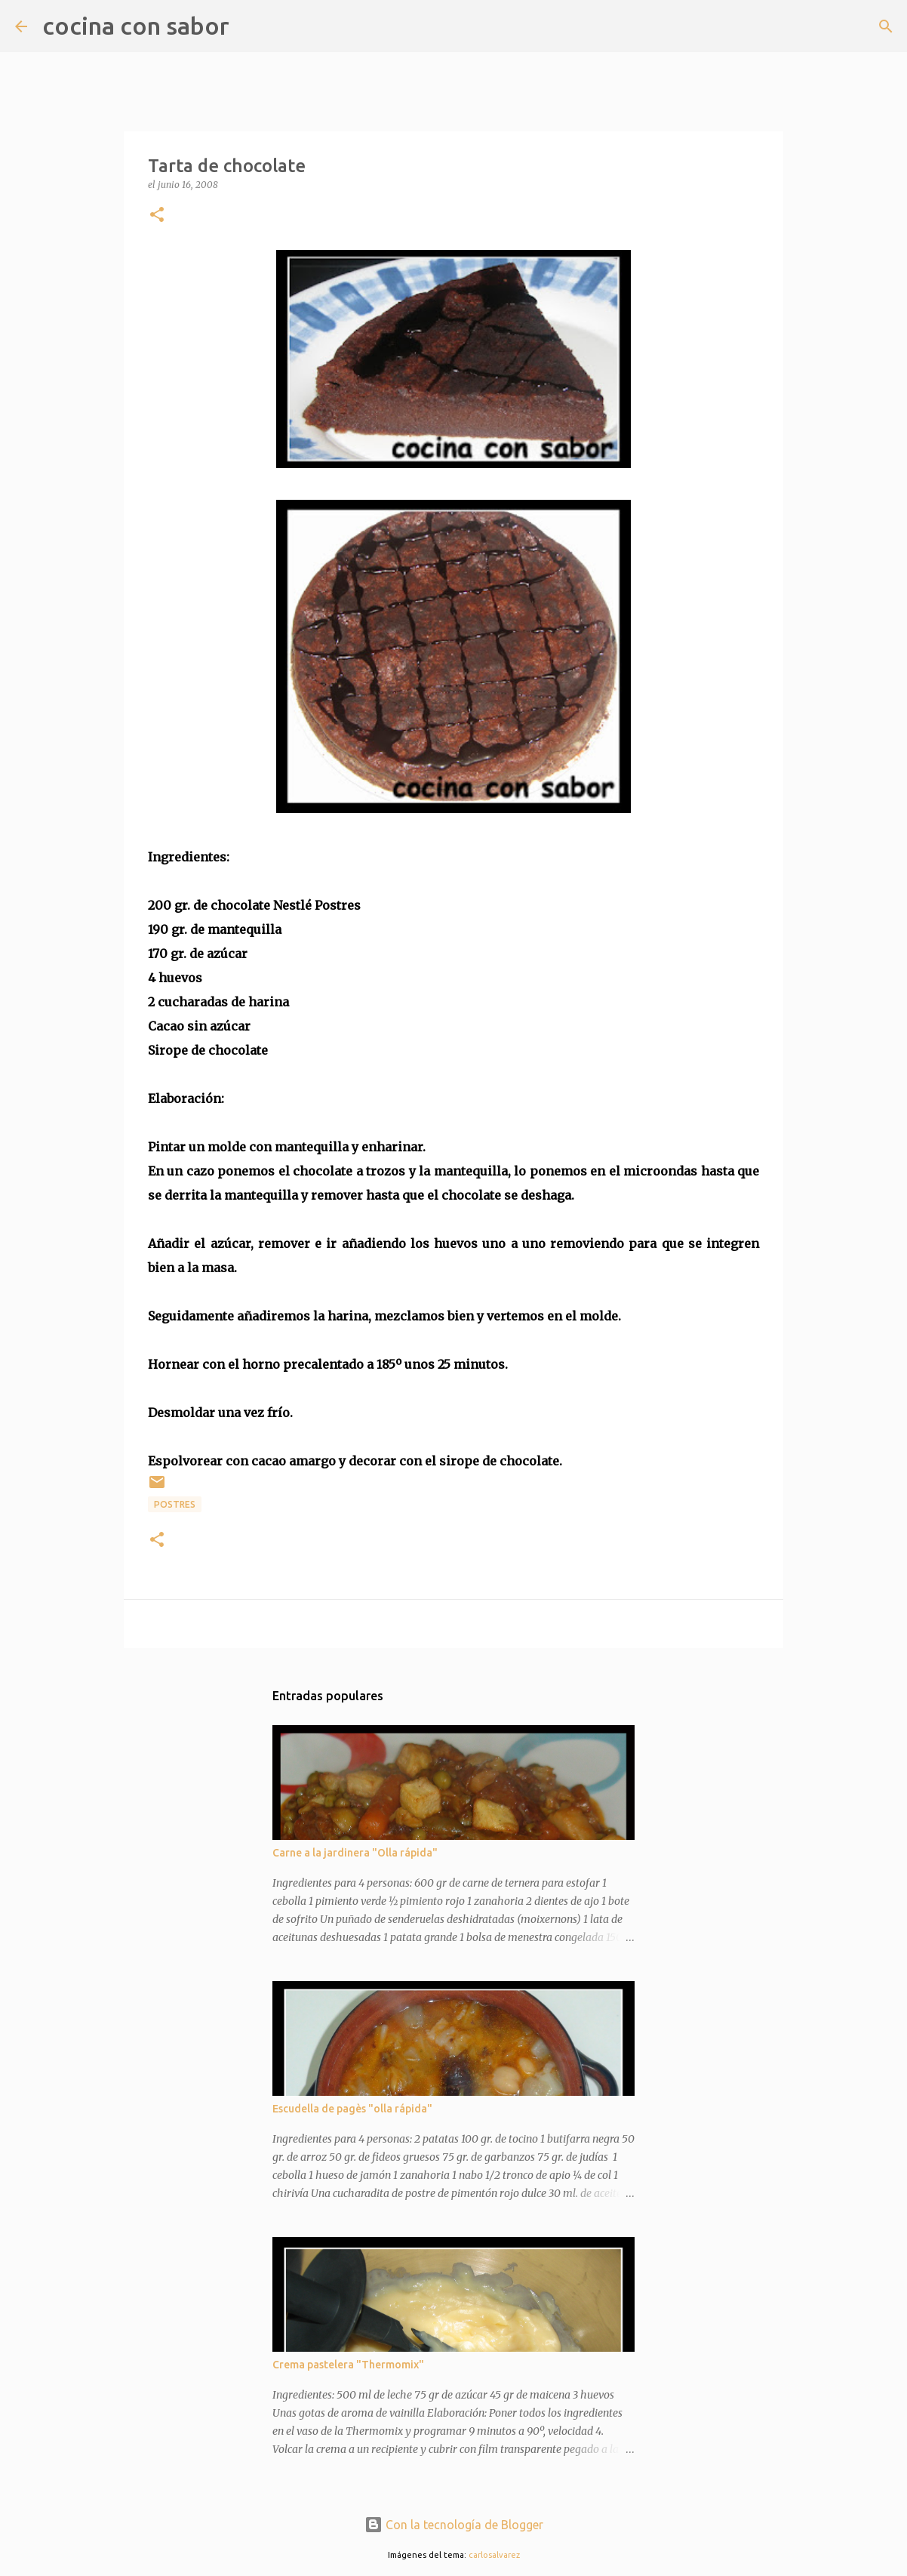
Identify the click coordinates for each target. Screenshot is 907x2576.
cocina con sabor (135, 25)
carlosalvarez (494, 2554)
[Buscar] (250, 26)
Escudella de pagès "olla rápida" (352, 2109)
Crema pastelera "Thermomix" (348, 2365)
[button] (157, 215)
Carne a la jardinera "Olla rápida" (355, 1853)
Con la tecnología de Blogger (453, 2524)
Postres (174, 1504)
